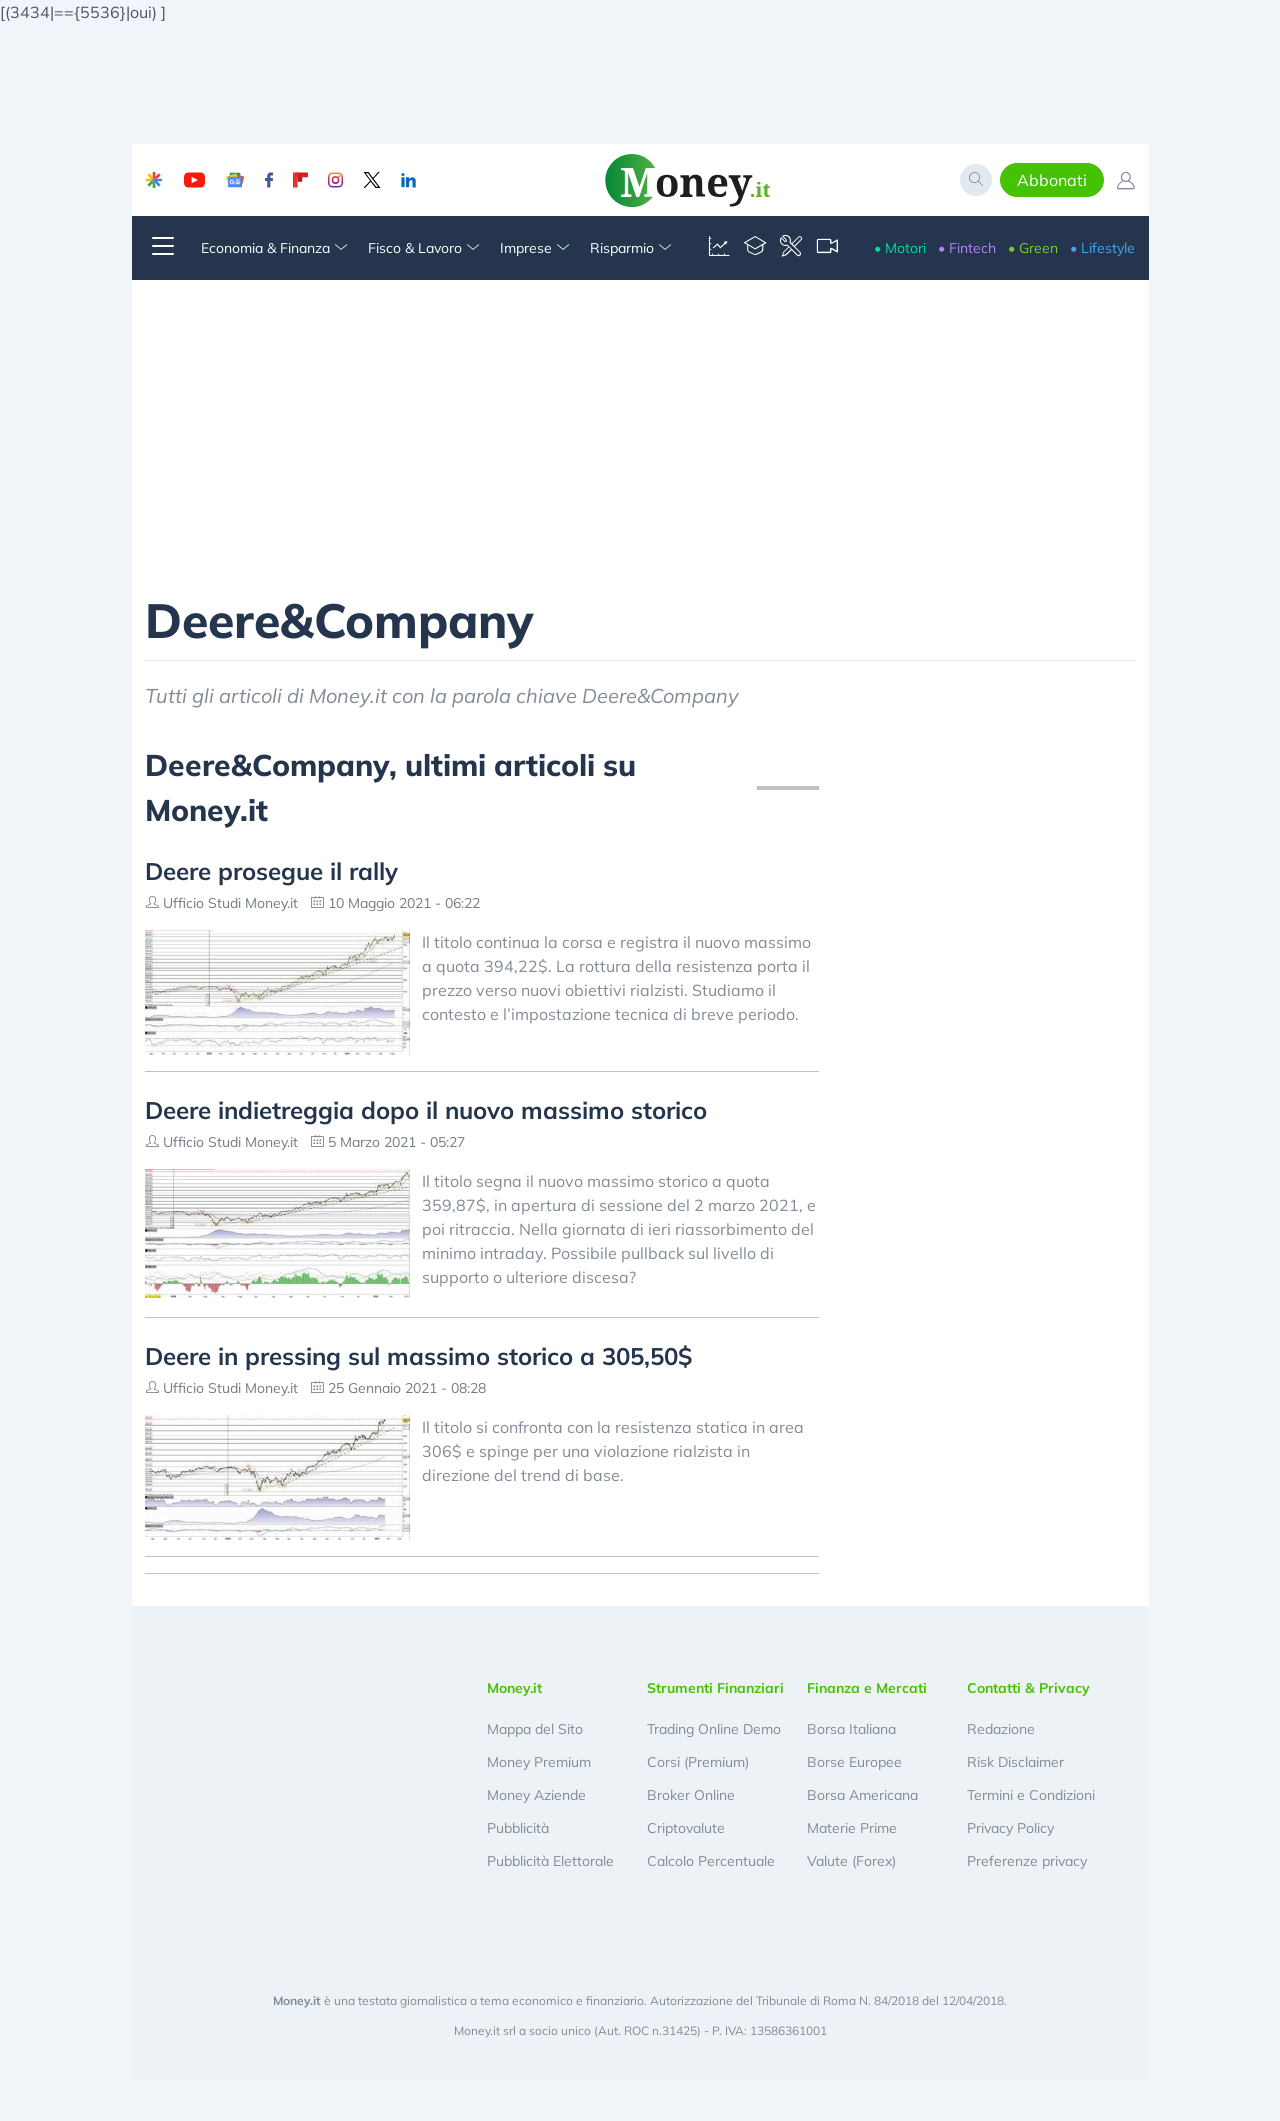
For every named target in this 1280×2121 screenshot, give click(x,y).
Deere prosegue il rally (271, 871)
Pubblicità (518, 1828)
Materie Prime (852, 1828)
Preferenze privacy (1027, 1861)
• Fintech (967, 248)
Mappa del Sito (535, 1729)
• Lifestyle (1102, 248)
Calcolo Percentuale (711, 1861)
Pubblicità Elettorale (550, 1861)
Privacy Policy (1010, 1828)
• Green (1033, 248)
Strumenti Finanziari (715, 1688)
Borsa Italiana (851, 1729)
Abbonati (1052, 180)
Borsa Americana (862, 1795)
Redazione (1001, 1729)
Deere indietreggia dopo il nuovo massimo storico (426, 1110)
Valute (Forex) (851, 1861)
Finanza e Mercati (867, 1688)
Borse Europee (854, 1762)
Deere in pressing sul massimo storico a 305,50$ (418, 1356)
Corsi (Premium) (698, 1762)
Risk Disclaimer (1015, 1762)
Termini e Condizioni (1031, 1795)
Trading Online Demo (714, 1729)
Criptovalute (686, 1828)
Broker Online (691, 1795)
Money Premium (539, 1762)
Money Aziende (536, 1795)
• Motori (900, 248)
